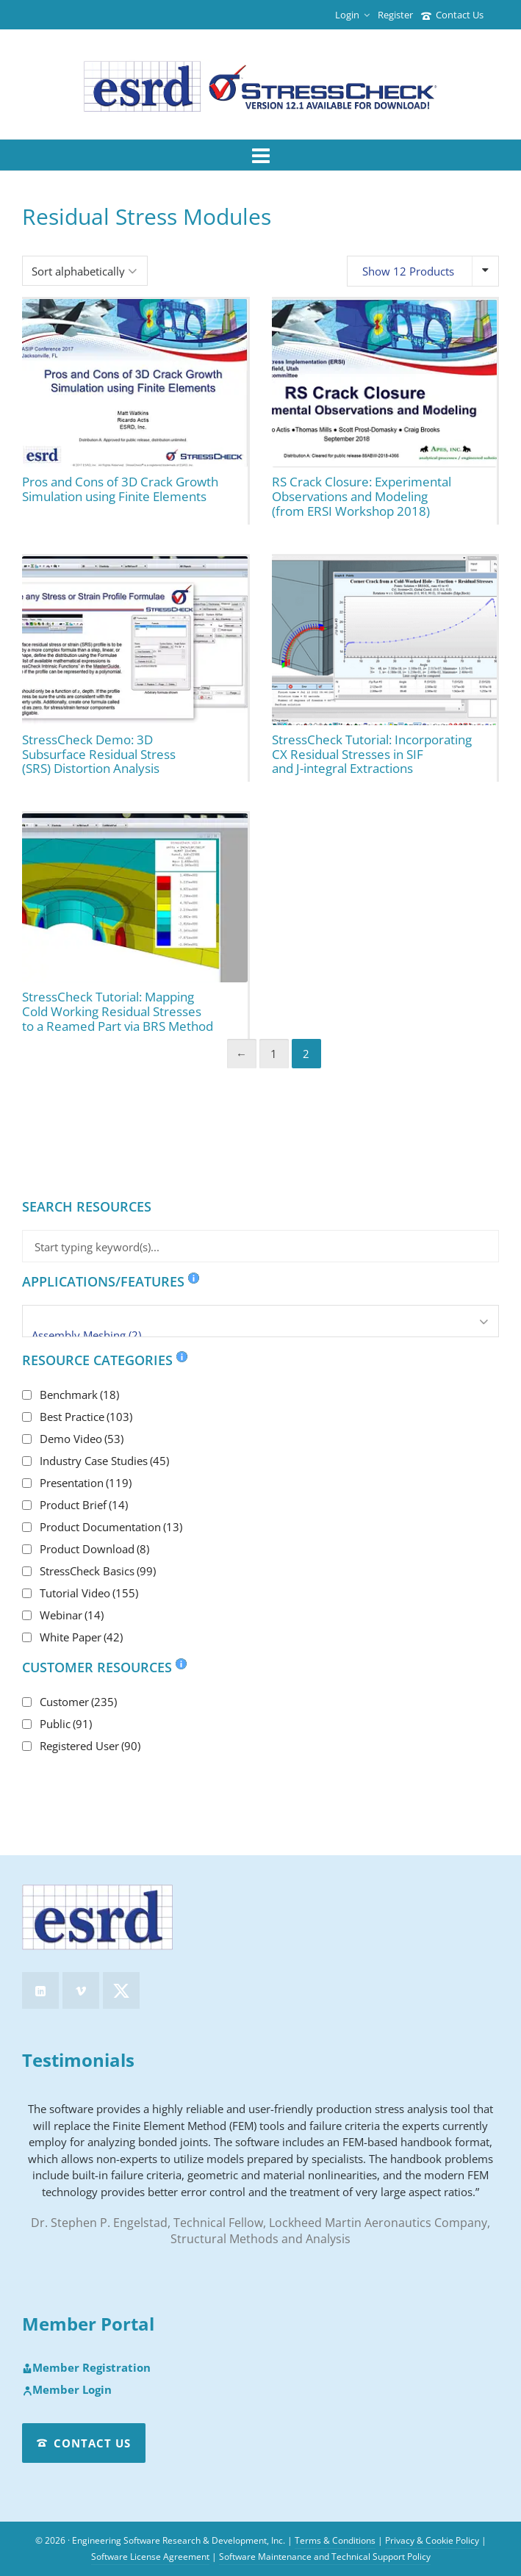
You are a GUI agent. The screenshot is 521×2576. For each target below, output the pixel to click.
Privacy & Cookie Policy (432, 2540)
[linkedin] (40, 1990)
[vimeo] (80, 1990)
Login (352, 14)
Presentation (86, 1482)
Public (66, 1723)
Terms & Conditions (335, 2540)
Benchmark (79, 1394)
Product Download (94, 1548)
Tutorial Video (89, 1593)
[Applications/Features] (260, 1321)
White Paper (81, 1637)
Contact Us (452, 14)
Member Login (67, 2390)
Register (395, 14)
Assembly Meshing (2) (260, 1335)
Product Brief (84, 1504)
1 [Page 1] (273, 1053)
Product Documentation (111, 1526)
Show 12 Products (408, 271)
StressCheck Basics (98, 1571)
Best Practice (86, 1416)
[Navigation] (260, 155)
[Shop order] (85, 271)
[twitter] (121, 1990)
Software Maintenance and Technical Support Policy (325, 2556)
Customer (78, 1701)
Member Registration (86, 2368)
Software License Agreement (150, 2556)
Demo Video (81, 1438)
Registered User (90, 1745)
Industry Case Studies (104, 1460)
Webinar (72, 1615)
